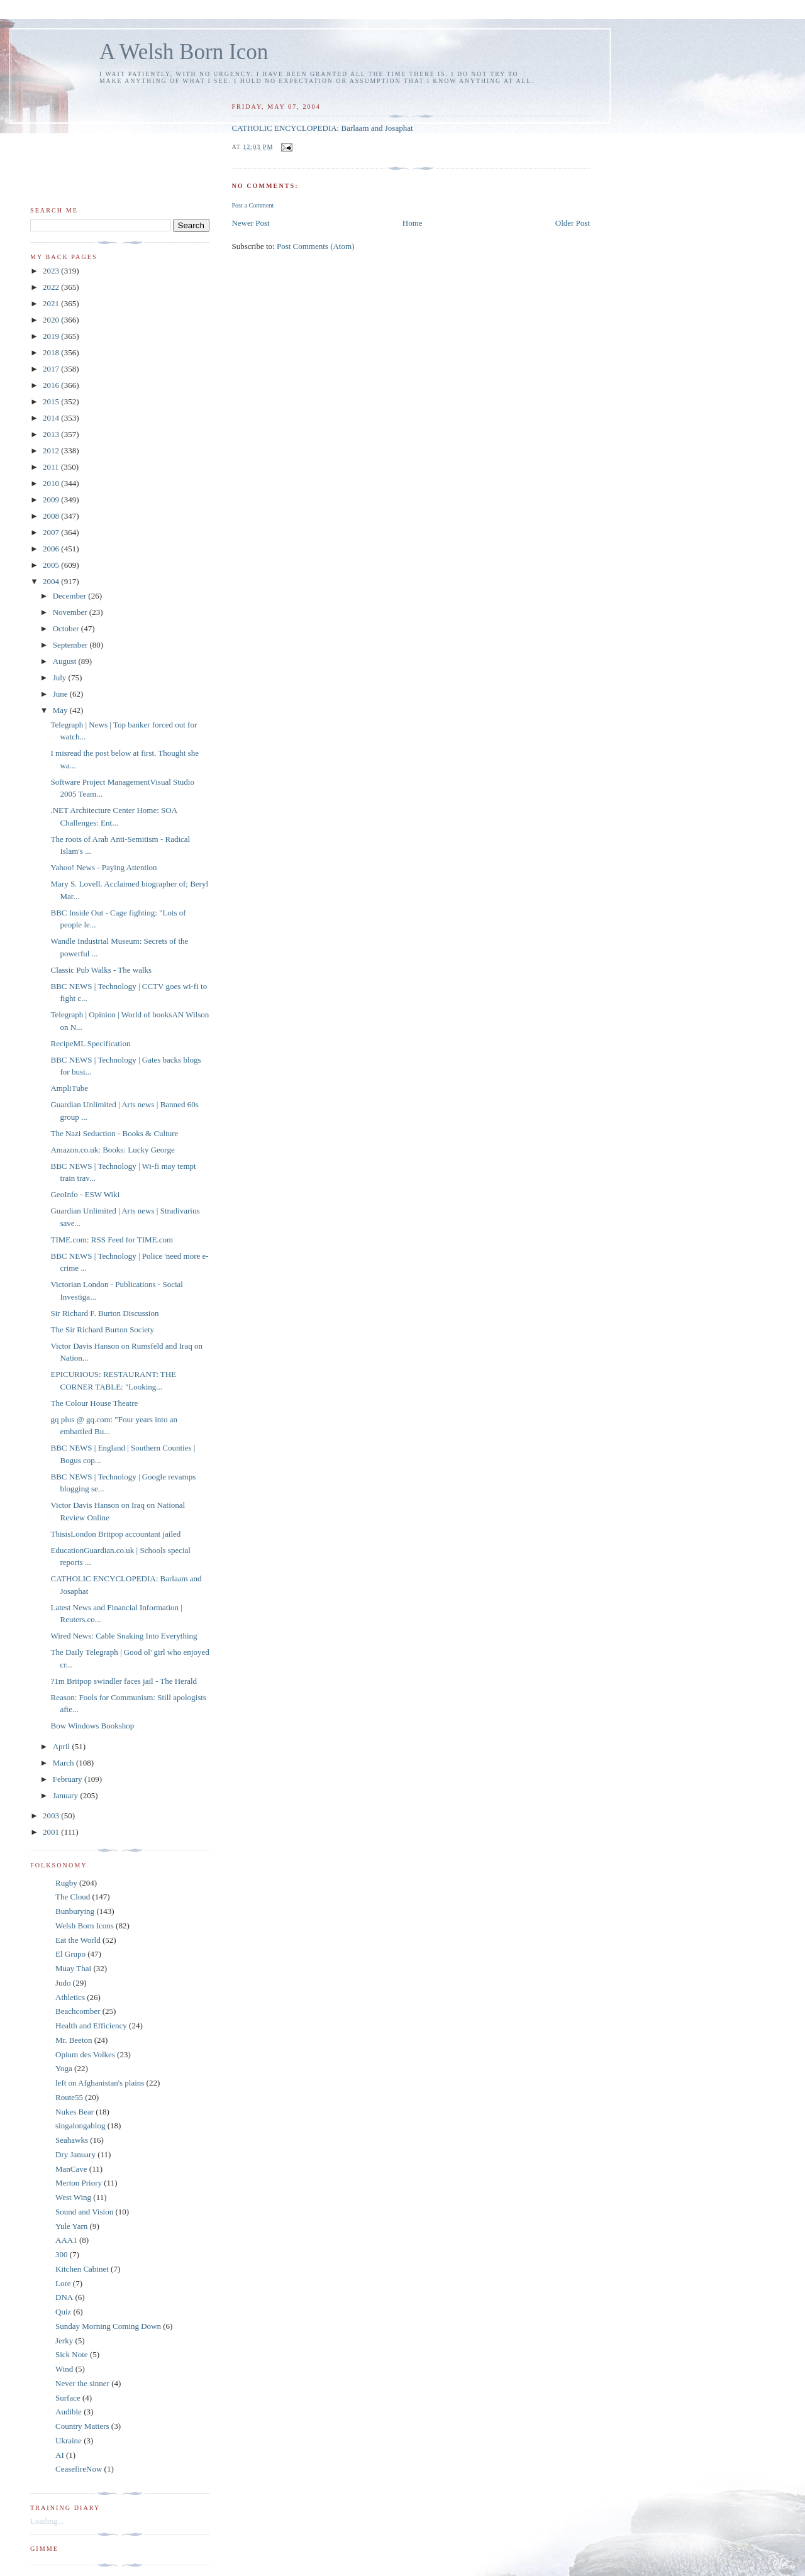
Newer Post (250, 223)
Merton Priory (78, 2182)
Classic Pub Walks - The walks (101, 970)
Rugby (66, 1883)
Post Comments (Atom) (316, 246)
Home (412, 223)
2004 (52, 581)
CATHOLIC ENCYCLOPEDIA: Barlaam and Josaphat (322, 128)
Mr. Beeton (73, 2040)
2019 (52, 336)
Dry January (75, 2154)
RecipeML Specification (90, 1043)
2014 (52, 418)
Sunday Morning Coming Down (108, 2326)
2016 (52, 385)
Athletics (70, 1997)
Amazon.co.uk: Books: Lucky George (112, 1149)
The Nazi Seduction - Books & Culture (114, 1133)
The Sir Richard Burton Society (102, 1329)
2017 (52, 368)
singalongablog (80, 2125)
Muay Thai (73, 1968)
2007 (52, 532)
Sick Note (71, 2354)
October (67, 628)
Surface (67, 2397)
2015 (52, 401)
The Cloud (72, 1896)
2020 (52, 319)
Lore (63, 2283)
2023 (52, 270)
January (66, 1795)
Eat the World (78, 1940)
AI (59, 2455)
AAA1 (66, 2240)
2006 (52, 548)
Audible (68, 2411)
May (61, 710)
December (71, 595)
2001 (52, 1832)
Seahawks (71, 2140)
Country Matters (82, 2426)
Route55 (69, 2097)
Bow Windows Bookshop (92, 1725)
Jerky (64, 2340)
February (68, 1779)
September (71, 645)
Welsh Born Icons (84, 1925)
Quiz (63, 2311)
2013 (52, 434)
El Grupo (70, 1954)
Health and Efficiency (91, 2025)
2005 (52, 565)
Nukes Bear (74, 2111)
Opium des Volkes (85, 2054)
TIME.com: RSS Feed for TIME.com (111, 1239)
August (66, 661)
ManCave (71, 2169)
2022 (52, 287)
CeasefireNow (78, 2469)
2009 (52, 499)
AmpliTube (68, 1088)
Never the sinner (82, 2383)
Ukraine (68, 2440)
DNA (64, 2297)
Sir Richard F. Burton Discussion (104, 1313)
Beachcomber (77, 2011)
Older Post (572, 223)
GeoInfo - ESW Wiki (84, 1194)
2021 (52, 303)
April (62, 1746)
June (61, 694)
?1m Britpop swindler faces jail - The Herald (123, 1681)
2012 (52, 450)
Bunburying (74, 1911)
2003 (52, 1815)
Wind (64, 2369)
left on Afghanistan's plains (99, 2082)
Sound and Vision (84, 2211)
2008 (52, 516)
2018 (52, 352)
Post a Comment (252, 205)
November (71, 612)
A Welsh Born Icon (183, 52)
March (64, 1762)
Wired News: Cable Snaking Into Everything (123, 1635)
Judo (63, 1982)
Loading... (47, 2521)
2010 (52, 483)
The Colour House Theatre (94, 1403)
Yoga (63, 2068)
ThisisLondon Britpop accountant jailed (115, 1534)
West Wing (73, 2197)
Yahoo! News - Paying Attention (103, 867)
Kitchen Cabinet (82, 2269)
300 (61, 2254)
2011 (52, 467)
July (61, 677)
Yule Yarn (71, 2226)
